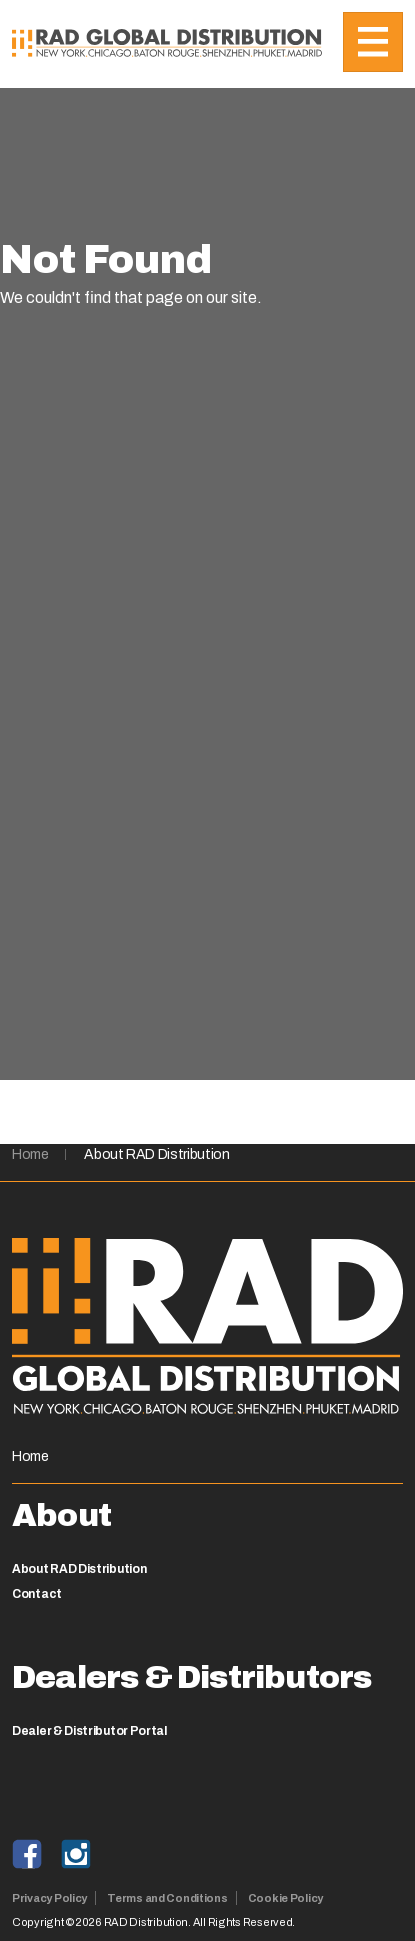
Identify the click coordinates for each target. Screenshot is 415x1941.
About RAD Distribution (156, 1154)
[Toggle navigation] (373, 42)
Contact (37, 1594)
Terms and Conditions (167, 1898)
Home (30, 1154)
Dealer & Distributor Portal (89, 1731)
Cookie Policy (285, 1898)
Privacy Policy (49, 1898)
